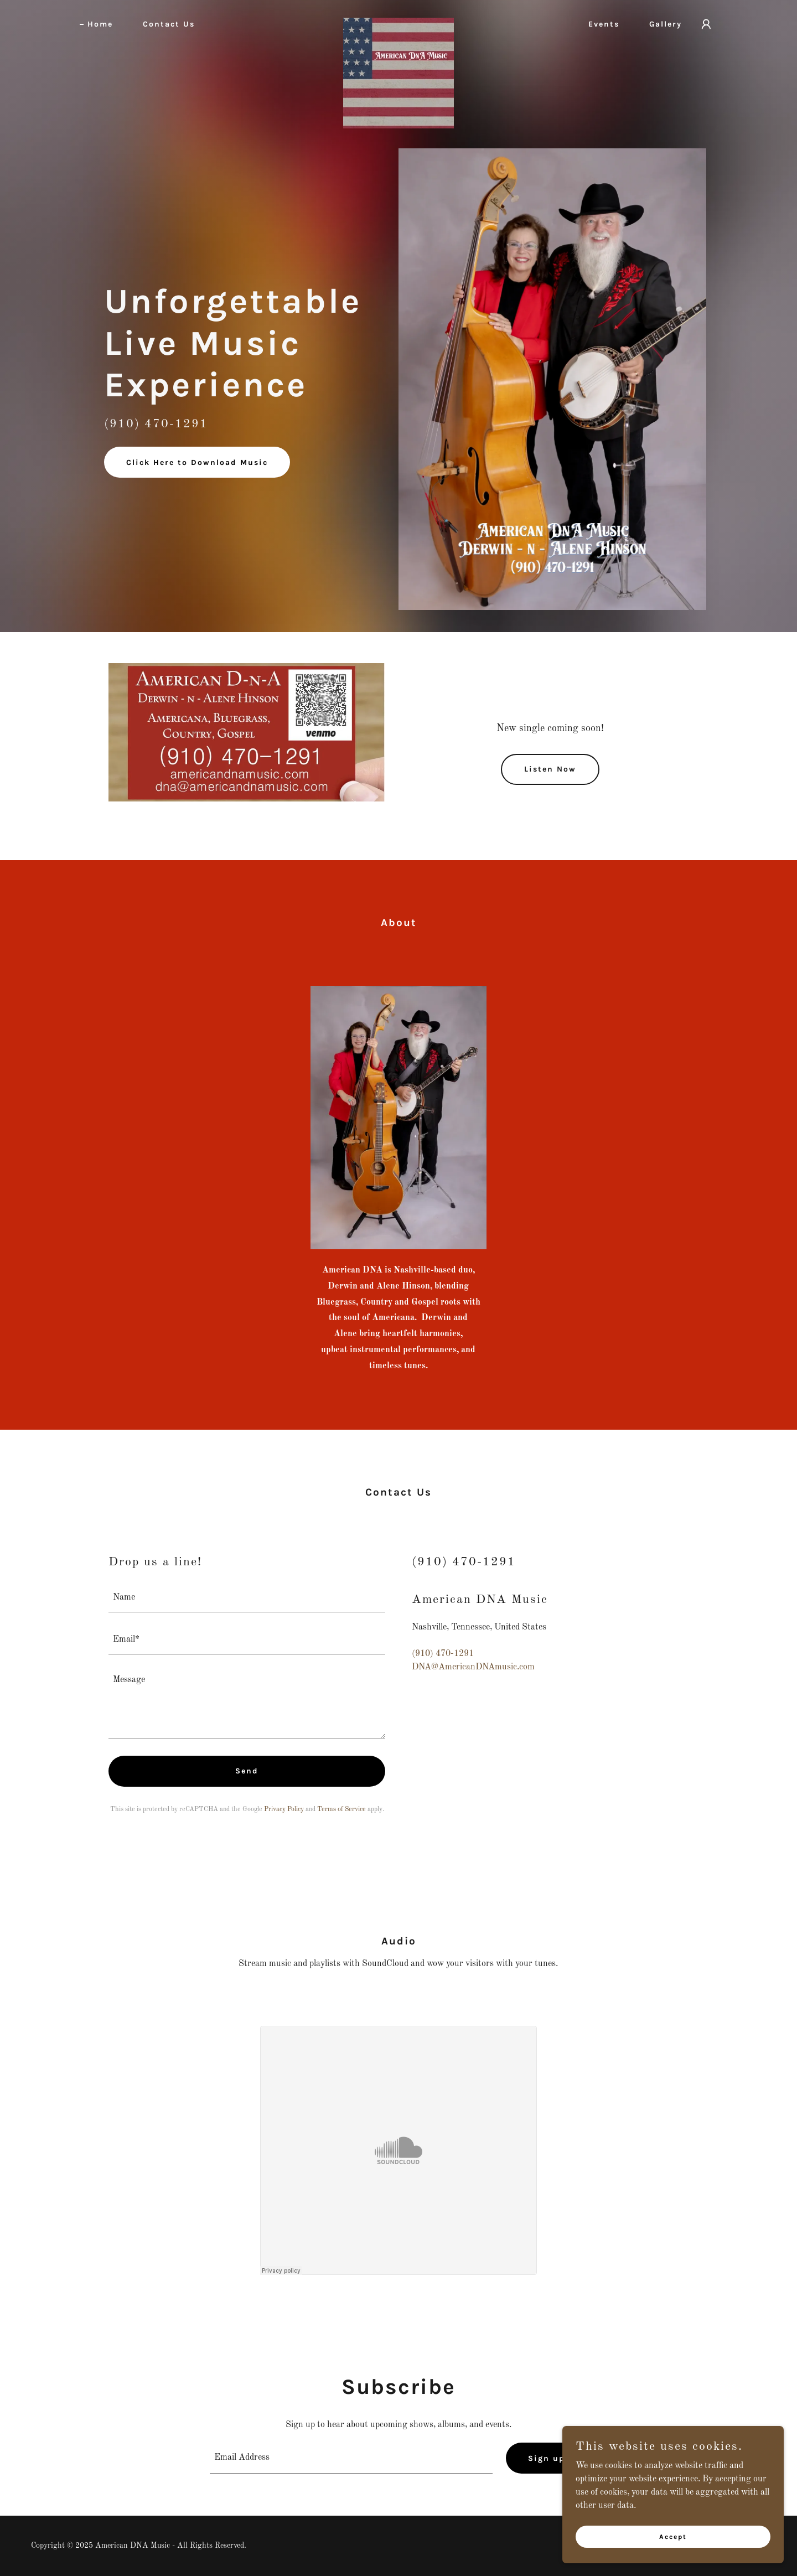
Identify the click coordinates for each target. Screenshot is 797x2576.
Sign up (546, 2458)
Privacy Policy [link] (284, 1809)
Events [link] (603, 24)
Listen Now (550, 769)
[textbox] (246, 1598)
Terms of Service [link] (341, 1809)
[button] (706, 24)
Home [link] (100, 24)
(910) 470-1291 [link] (443, 1653)
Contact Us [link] (169, 24)
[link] (398, 22)
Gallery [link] (665, 24)
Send (246, 1771)
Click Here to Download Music (197, 462)
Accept (673, 2536)
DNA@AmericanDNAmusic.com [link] (473, 1667)
